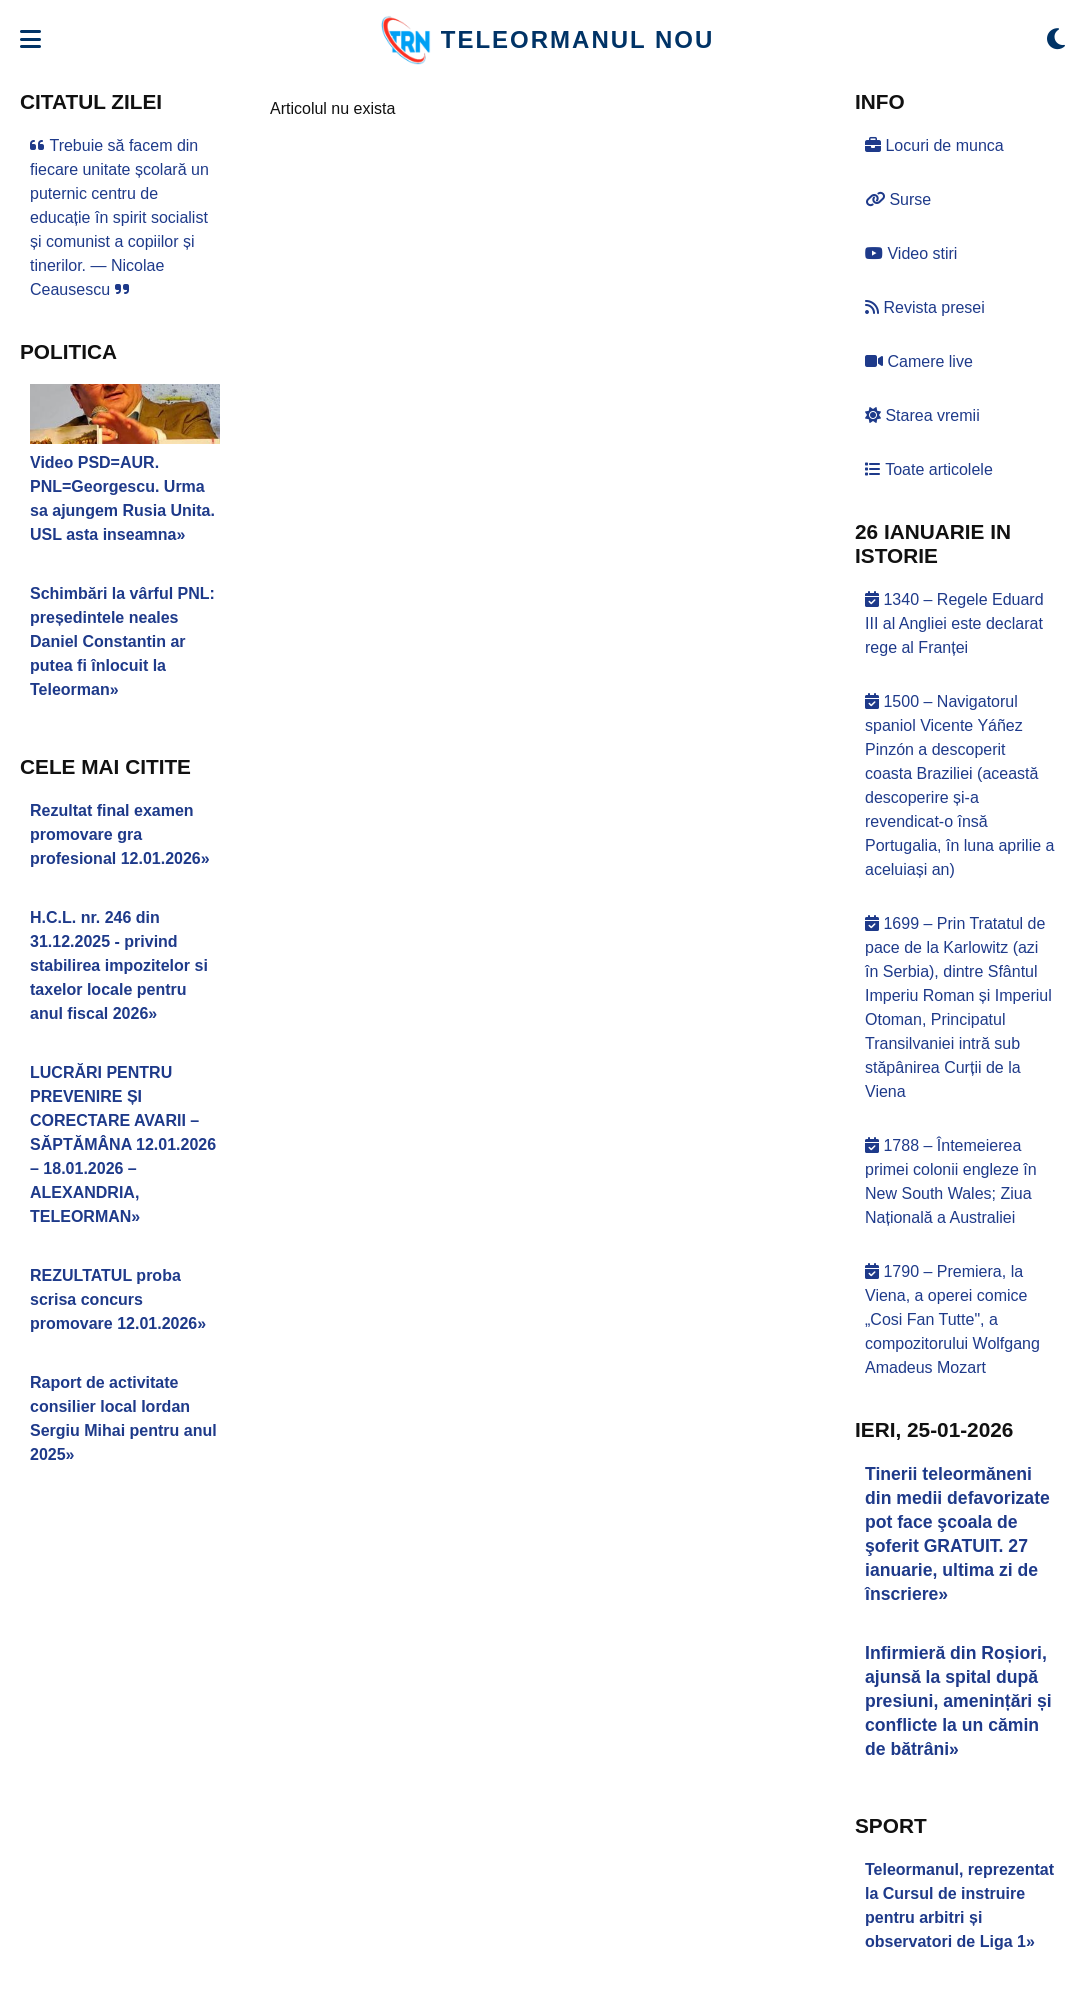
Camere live (919, 361)
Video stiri (911, 253)
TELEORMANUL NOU (578, 39)
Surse (898, 199)
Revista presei (925, 307)
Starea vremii (922, 415)
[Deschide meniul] (30, 40)
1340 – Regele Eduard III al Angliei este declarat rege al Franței (954, 623)
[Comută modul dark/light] (1056, 40)
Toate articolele (929, 469)
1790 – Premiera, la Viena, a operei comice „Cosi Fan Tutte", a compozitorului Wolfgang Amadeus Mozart (952, 1319)
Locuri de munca (934, 145)
